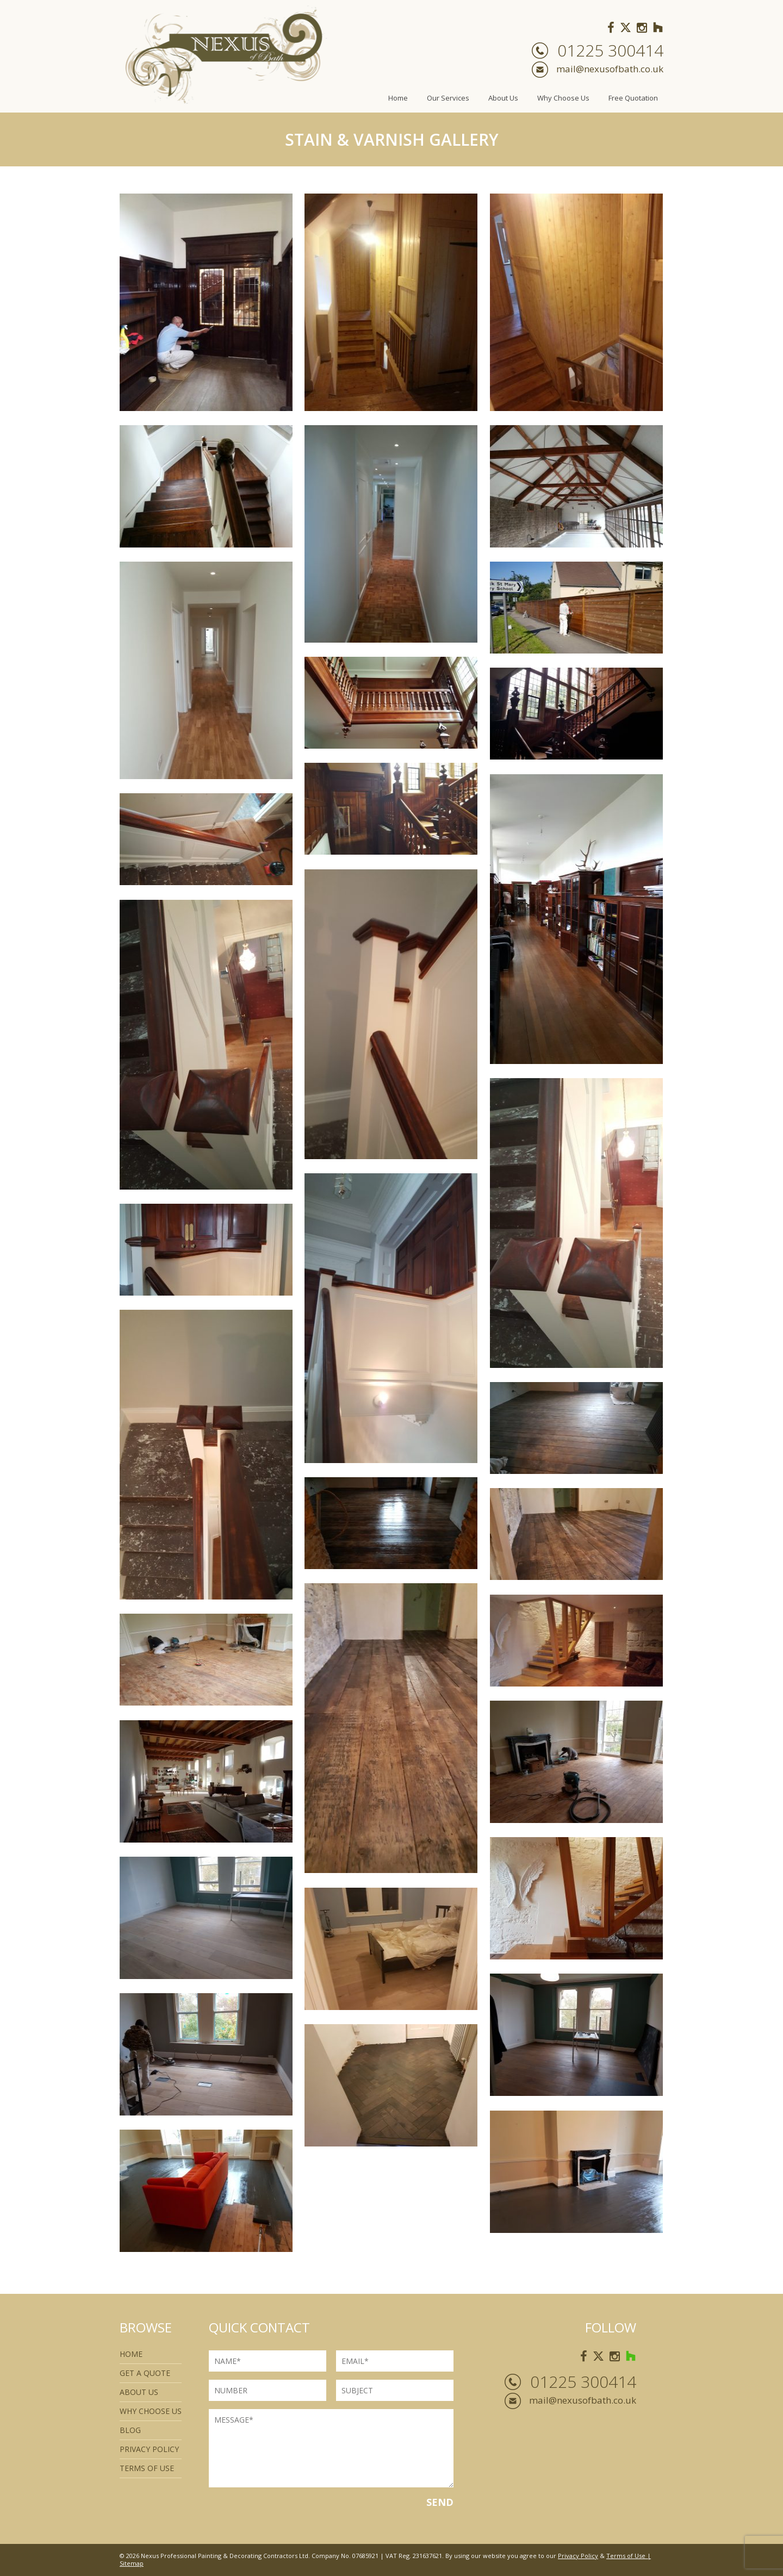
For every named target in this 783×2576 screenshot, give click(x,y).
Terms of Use (625, 2556)
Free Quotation (633, 98)
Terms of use (147, 2468)
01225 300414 (610, 50)
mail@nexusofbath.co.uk (609, 69)
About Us (503, 98)
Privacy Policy (149, 2449)
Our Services (448, 98)
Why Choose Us (563, 98)
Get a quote (145, 2373)
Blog (130, 2430)
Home (398, 98)
